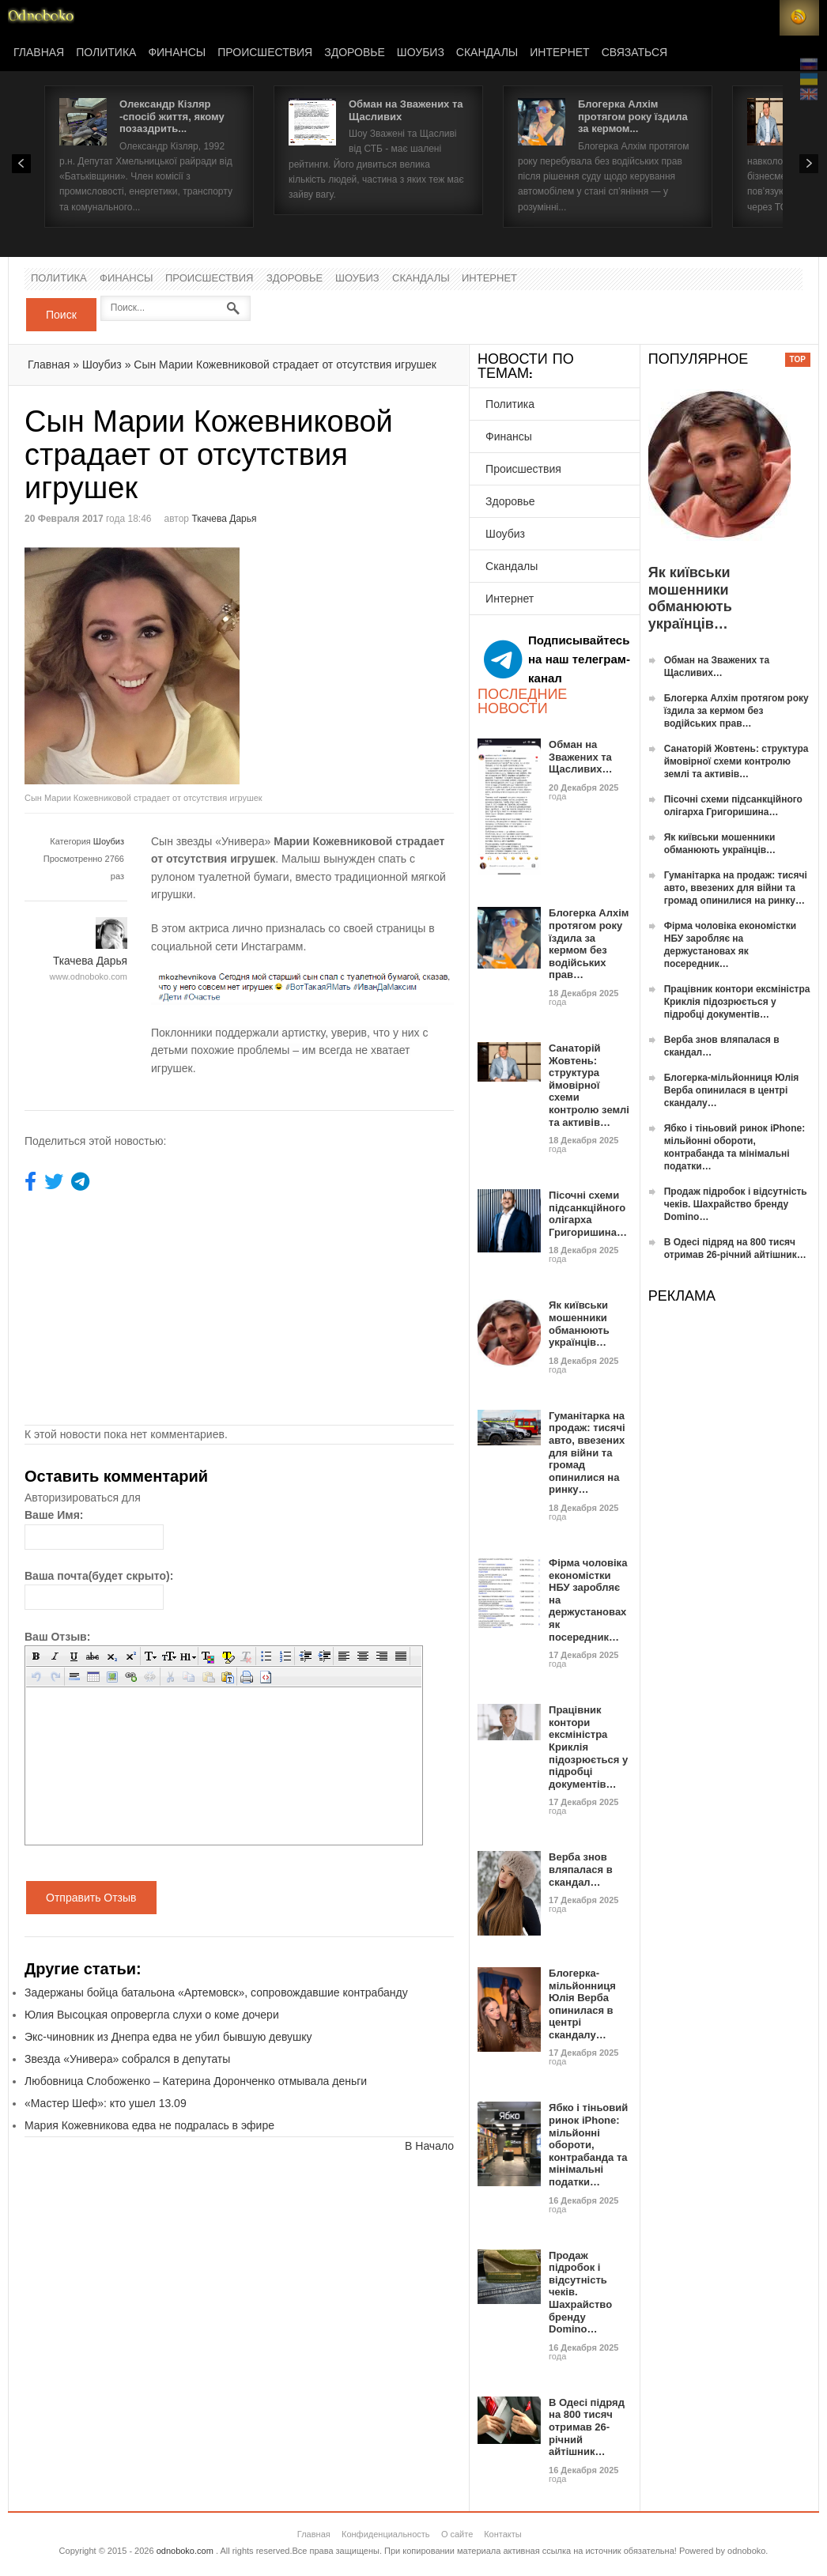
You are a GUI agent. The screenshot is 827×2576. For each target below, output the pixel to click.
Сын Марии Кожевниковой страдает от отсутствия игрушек (285, 364)
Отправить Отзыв (91, 1897)
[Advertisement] (372, 658)
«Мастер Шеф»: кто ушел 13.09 (106, 2103)
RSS (799, 18)
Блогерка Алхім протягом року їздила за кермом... (633, 116)
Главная (38, 53)
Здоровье (354, 53)
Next (809, 163)
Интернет (559, 53)
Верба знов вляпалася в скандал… (581, 1869)
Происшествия (264, 53)
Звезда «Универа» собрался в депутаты (127, 2059)
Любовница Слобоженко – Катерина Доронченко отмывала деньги (196, 2081)
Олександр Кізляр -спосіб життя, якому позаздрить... (172, 116)
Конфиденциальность (386, 2534)
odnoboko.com (185, 2550)
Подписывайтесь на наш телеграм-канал (557, 659)
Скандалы (487, 53)
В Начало (429, 2146)
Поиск (61, 314)
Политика (106, 53)
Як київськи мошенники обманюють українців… (579, 1323)
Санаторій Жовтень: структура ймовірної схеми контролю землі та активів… (589, 1085)
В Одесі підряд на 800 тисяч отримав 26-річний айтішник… (587, 2427)
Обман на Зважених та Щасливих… (580, 756)
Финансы (177, 53)
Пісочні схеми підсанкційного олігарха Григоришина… (588, 1213)
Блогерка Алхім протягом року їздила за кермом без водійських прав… (589, 943)
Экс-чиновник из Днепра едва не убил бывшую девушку (168, 2036)
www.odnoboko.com (88, 976)
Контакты (503, 2534)
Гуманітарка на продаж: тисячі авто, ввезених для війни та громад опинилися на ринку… (587, 1453)
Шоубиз (420, 53)
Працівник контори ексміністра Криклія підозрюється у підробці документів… (737, 1002)
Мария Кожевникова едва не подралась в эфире (149, 2125)
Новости (41, 18)
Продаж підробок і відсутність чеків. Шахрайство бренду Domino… (735, 1204)
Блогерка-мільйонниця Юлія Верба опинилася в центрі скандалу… (582, 2004)
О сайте (457, 2534)
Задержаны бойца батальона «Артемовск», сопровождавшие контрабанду (216, 1992)
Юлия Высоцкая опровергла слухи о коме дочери (152, 2014)
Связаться (634, 53)
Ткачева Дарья (223, 518)
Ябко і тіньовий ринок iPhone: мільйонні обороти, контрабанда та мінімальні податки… (588, 2145)
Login (760, 18)
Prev (21, 163)
